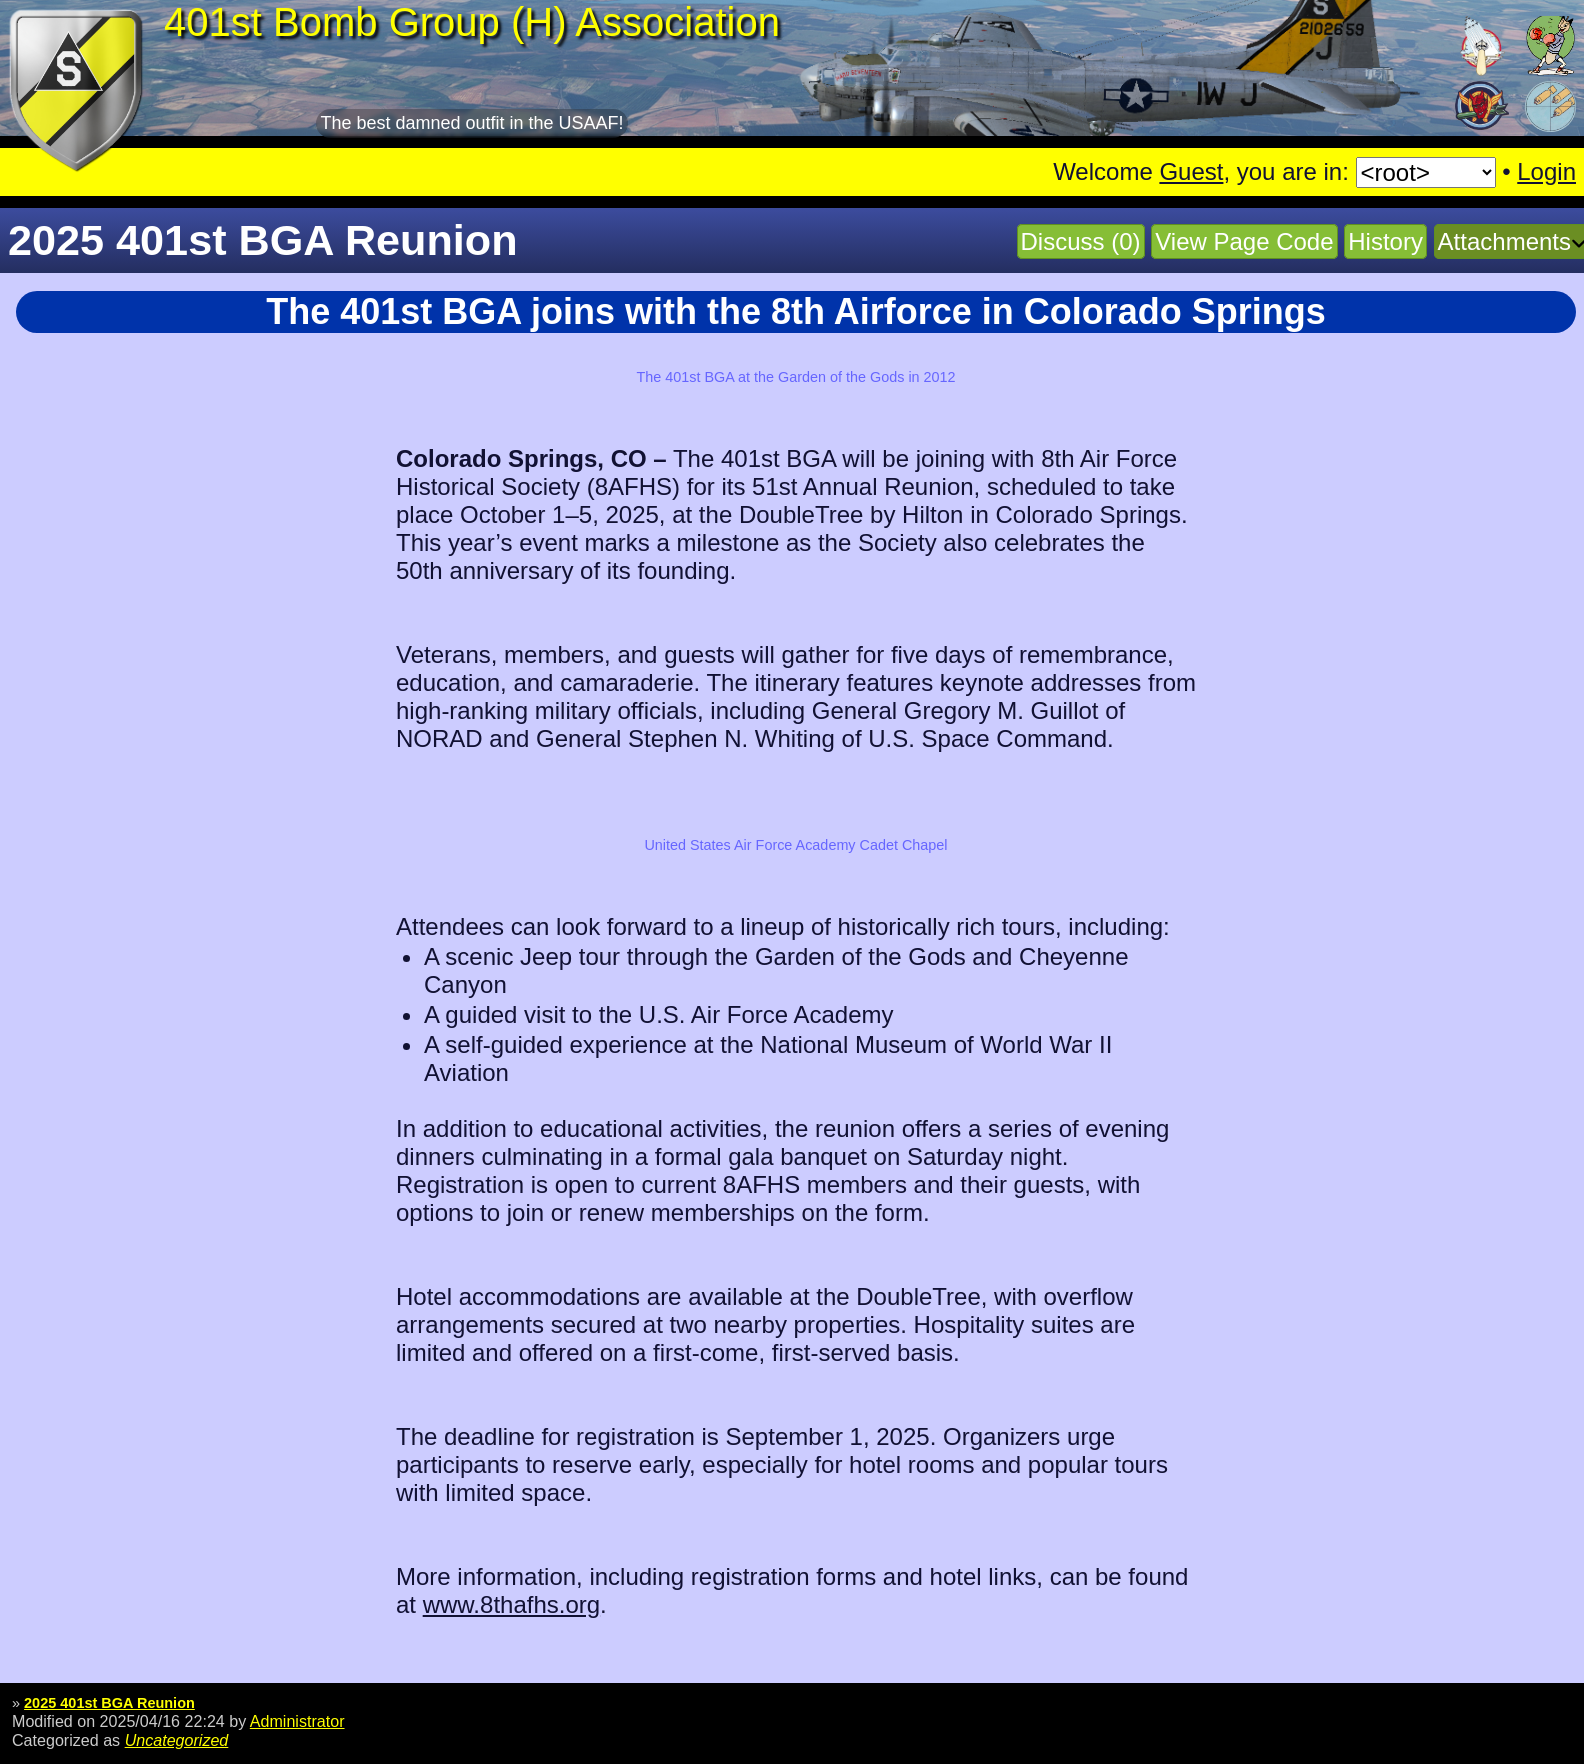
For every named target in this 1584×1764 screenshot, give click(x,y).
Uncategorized (177, 1740)
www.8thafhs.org (511, 1604)
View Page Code (1244, 241)
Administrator (297, 1721)
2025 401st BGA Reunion (109, 1703)
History (1385, 241)
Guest (1191, 171)
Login (1546, 171)
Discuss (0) (1081, 241)
